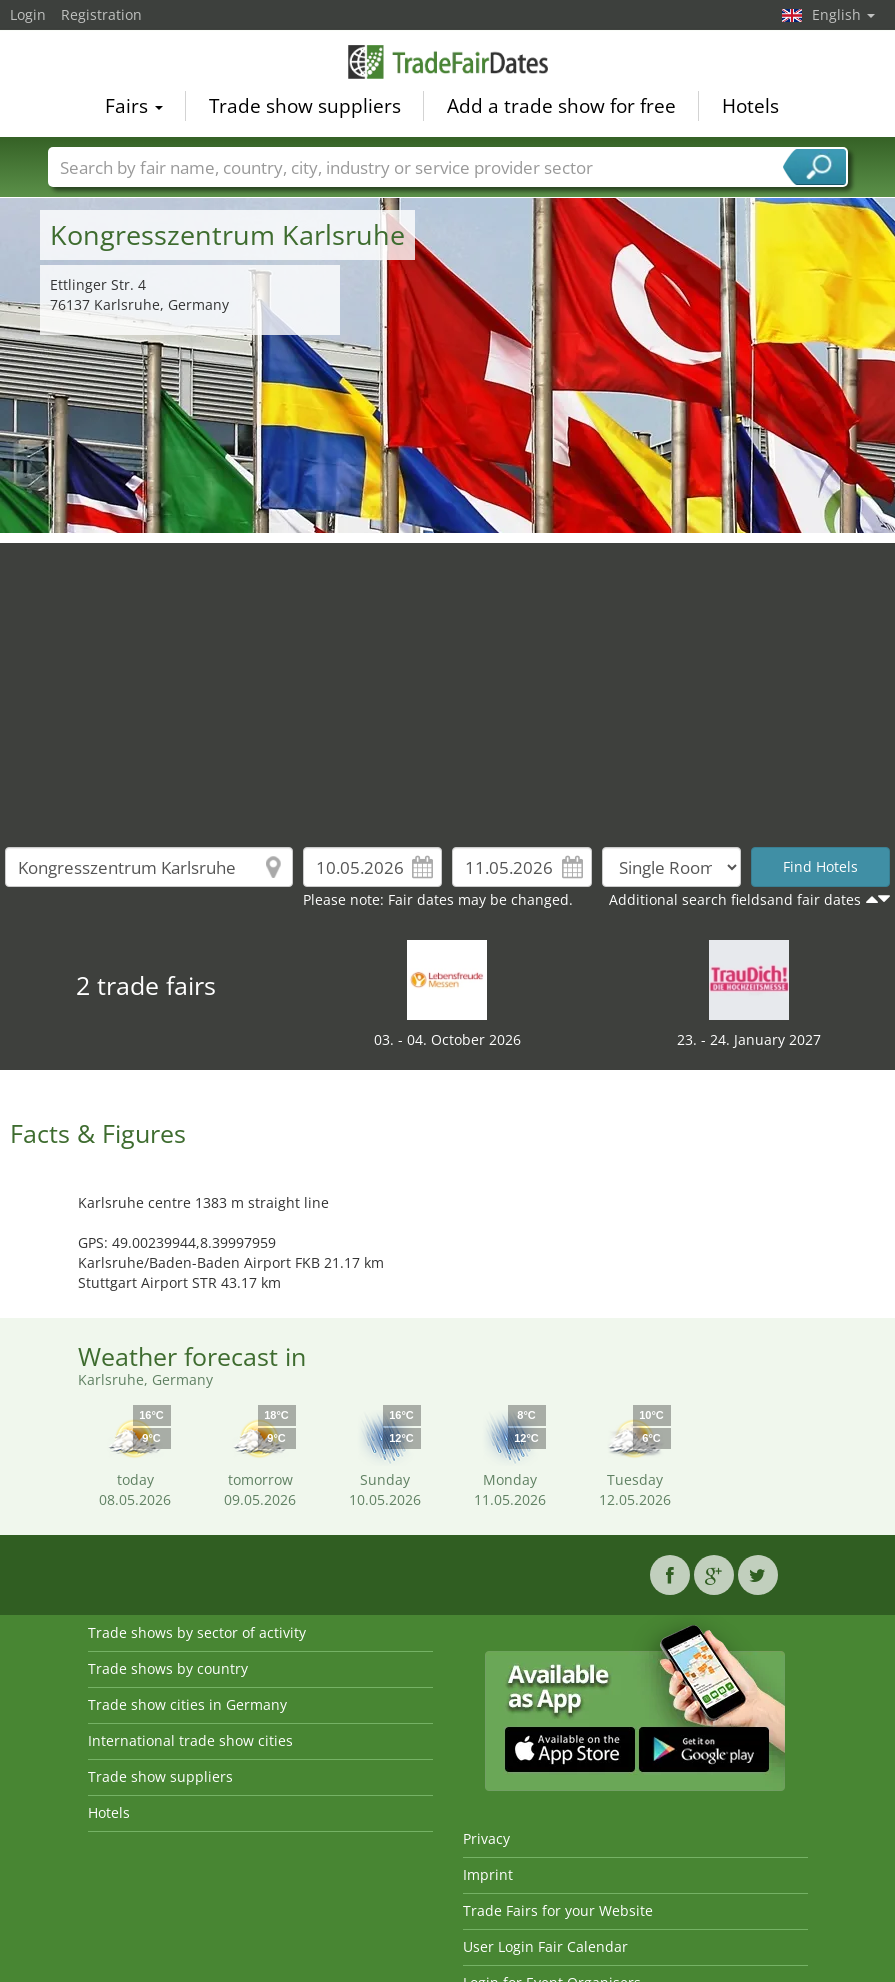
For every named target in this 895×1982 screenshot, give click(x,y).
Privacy (486, 1838)
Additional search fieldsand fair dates (735, 899)
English (843, 14)
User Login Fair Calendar (545, 1946)
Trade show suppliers (305, 106)
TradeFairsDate (448, 62)
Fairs (134, 106)
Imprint (488, 1874)
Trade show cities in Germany (187, 1704)
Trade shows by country (168, 1668)
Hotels (750, 106)
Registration (101, 14)
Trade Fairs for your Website (558, 1910)
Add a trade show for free (561, 106)
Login (28, 14)
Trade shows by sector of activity (197, 1632)
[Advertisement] (448, 683)
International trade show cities (190, 1740)
